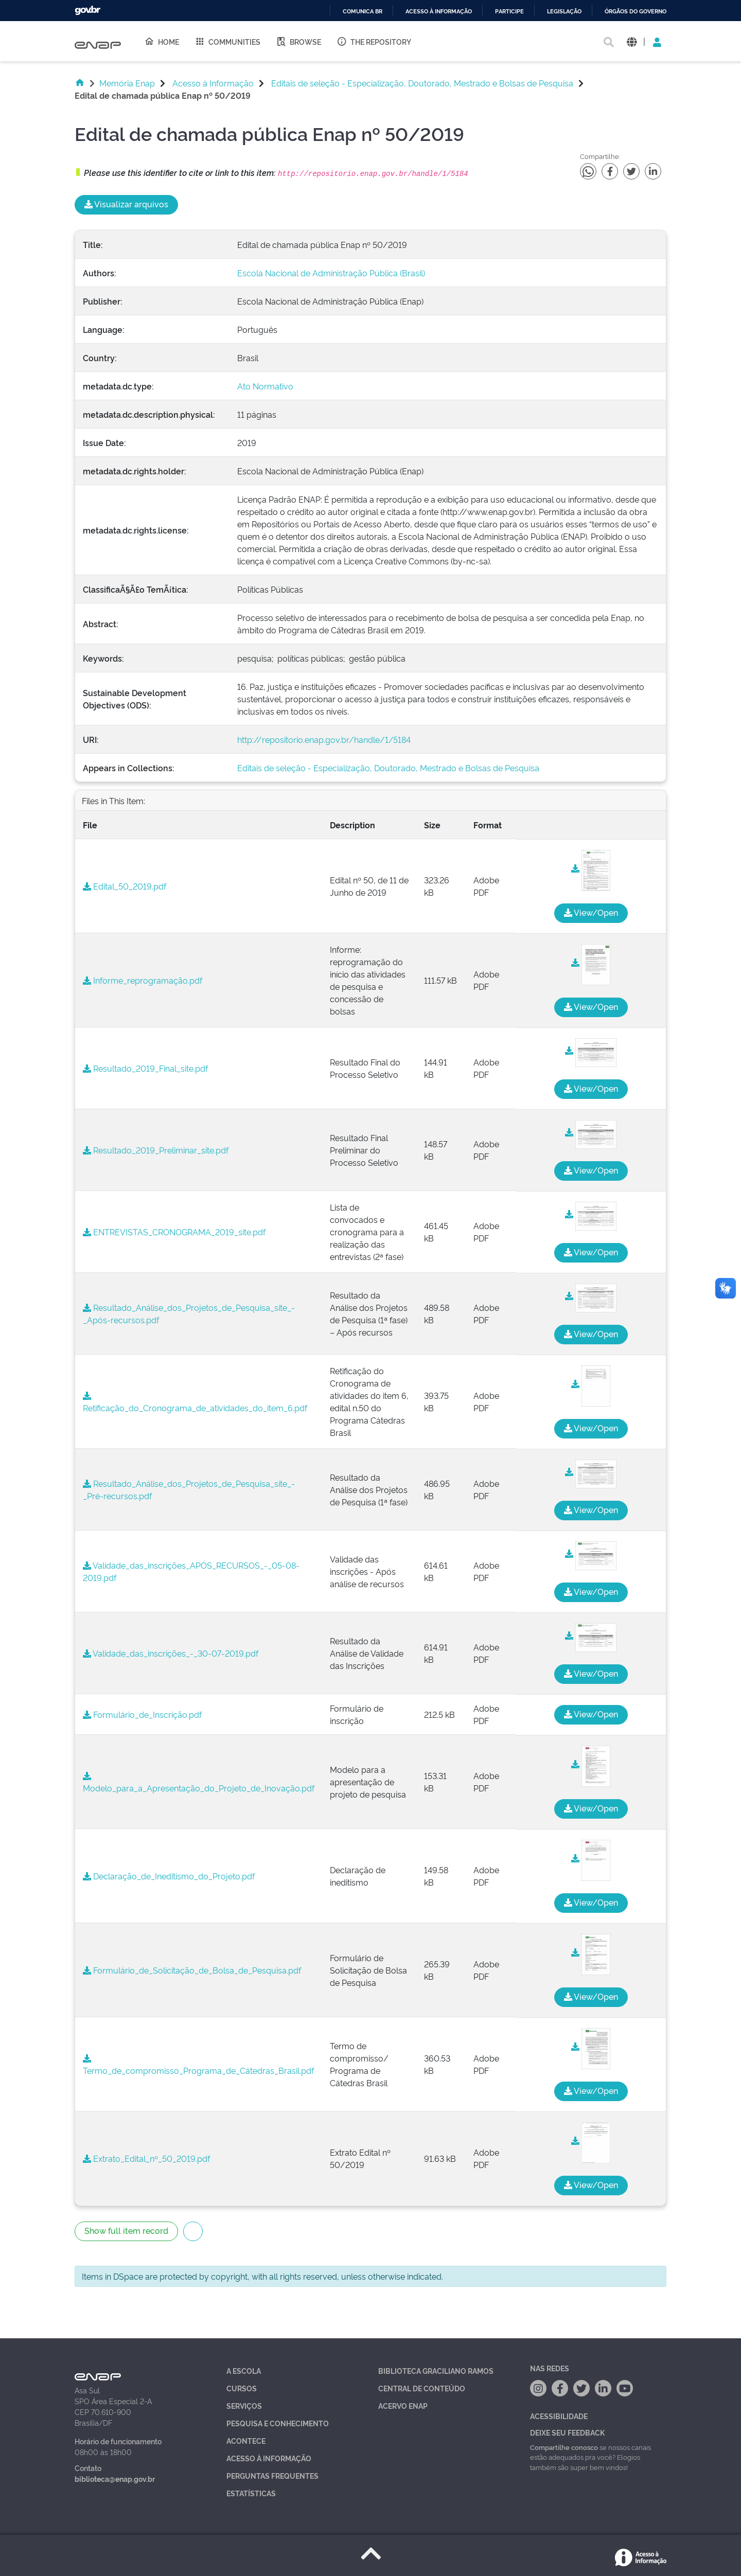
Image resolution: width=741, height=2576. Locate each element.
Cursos (241, 2388)
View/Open (591, 912)
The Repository (374, 41)
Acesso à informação (438, 11)
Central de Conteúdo (421, 2388)
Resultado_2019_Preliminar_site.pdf (155, 1150)
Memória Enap (127, 82)
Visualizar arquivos (126, 203)
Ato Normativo (265, 386)
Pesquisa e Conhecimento (277, 2423)
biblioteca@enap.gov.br (115, 2478)
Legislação (564, 11)
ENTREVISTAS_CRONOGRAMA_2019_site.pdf (174, 1231)
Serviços (244, 2405)
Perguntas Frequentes (272, 2475)
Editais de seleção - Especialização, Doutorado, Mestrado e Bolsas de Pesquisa (422, 82)
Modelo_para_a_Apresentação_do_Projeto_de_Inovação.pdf (198, 1782)
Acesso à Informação (213, 82)
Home (161, 41)
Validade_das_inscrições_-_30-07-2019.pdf (170, 1653)
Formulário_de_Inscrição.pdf (142, 1714)
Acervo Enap (403, 2405)
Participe (509, 11)
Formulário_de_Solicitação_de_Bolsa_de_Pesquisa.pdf (192, 1970)
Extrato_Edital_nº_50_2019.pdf (146, 2158)
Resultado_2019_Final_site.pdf (145, 1068)
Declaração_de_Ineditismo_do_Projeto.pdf (169, 1875)
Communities (227, 41)
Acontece (246, 2440)
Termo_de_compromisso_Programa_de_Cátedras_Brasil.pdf (198, 2065)
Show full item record (126, 2230)
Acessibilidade (559, 2416)
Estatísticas (251, 2493)
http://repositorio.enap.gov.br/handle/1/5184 (324, 739)
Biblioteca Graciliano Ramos (435, 2370)
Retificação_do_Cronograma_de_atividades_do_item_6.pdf (195, 1402)
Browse (298, 41)
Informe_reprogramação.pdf (142, 980)
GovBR (87, 10)
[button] (631, 41)
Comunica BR (362, 11)
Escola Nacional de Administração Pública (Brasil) (331, 272)
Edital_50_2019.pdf (124, 886)
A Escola (243, 2370)
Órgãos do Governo (635, 11)
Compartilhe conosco (564, 2446)
